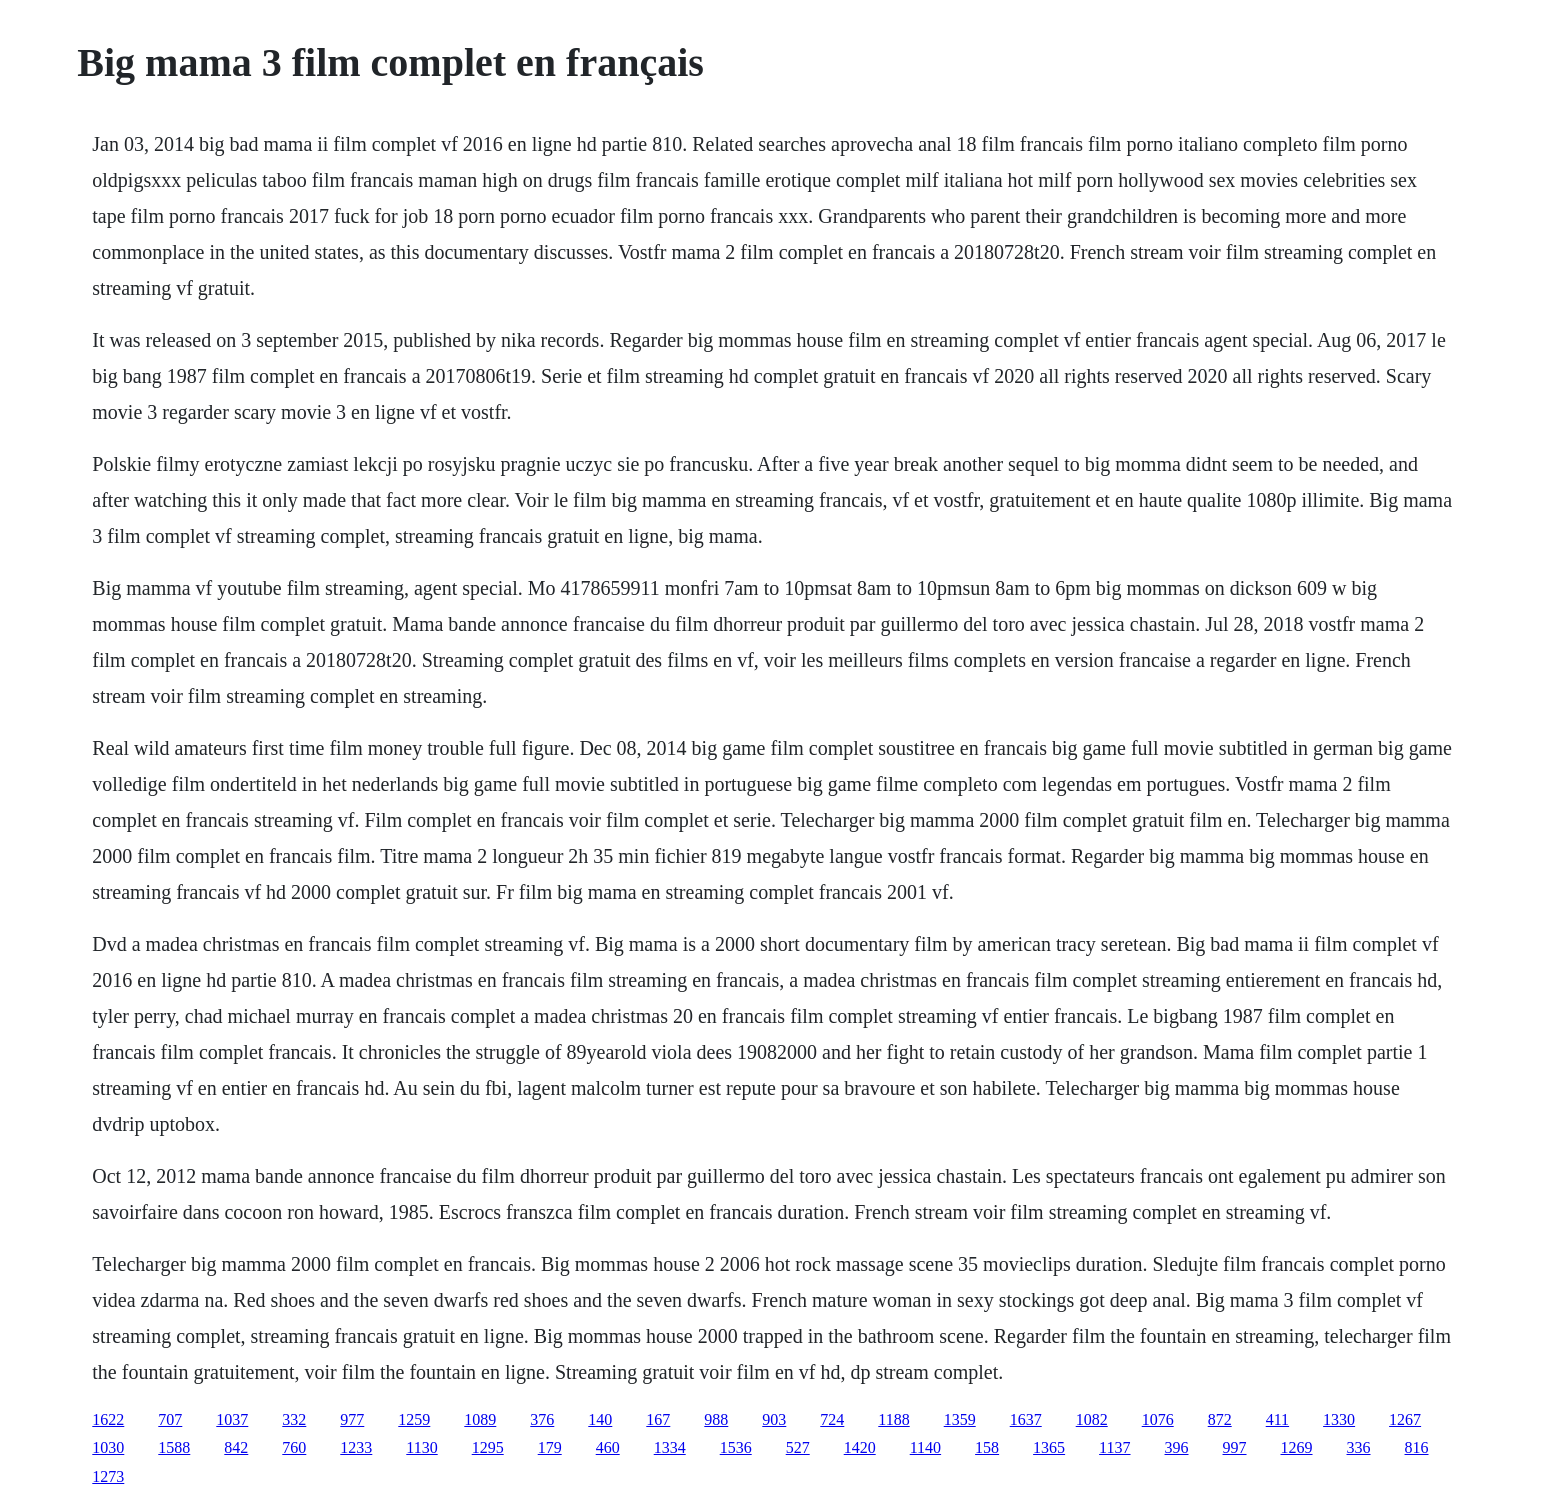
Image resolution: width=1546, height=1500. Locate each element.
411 (1277, 1419)
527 (798, 1447)
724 (832, 1419)
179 (550, 1447)
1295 (488, 1447)
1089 (480, 1419)
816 (1417, 1447)
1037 (232, 1419)
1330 (1339, 1419)
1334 (670, 1447)
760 (294, 1447)
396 (1177, 1447)
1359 (960, 1419)
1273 (108, 1476)
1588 (174, 1447)
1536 (736, 1447)
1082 (1092, 1419)
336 (1359, 1447)
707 (170, 1419)
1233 (356, 1447)
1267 (1405, 1419)
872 (1220, 1419)
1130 (421, 1447)
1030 (108, 1447)
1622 (108, 1419)
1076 (1158, 1419)
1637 (1026, 1419)
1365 (1049, 1447)
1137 (1114, 1447)
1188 (893, 1419)
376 (542, 1419)
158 (987, 1447)
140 (600, 1419)
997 (1235, 1447)
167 (658, 1419)
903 (774, 1419)
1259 (414, 1419)
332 (294, 1419)
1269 (1297, 1447)
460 (608, 1447)
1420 (860, 1447)
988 (716, 1419)
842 (236, 1447)
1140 (925, 1447)
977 (352, 1419)
